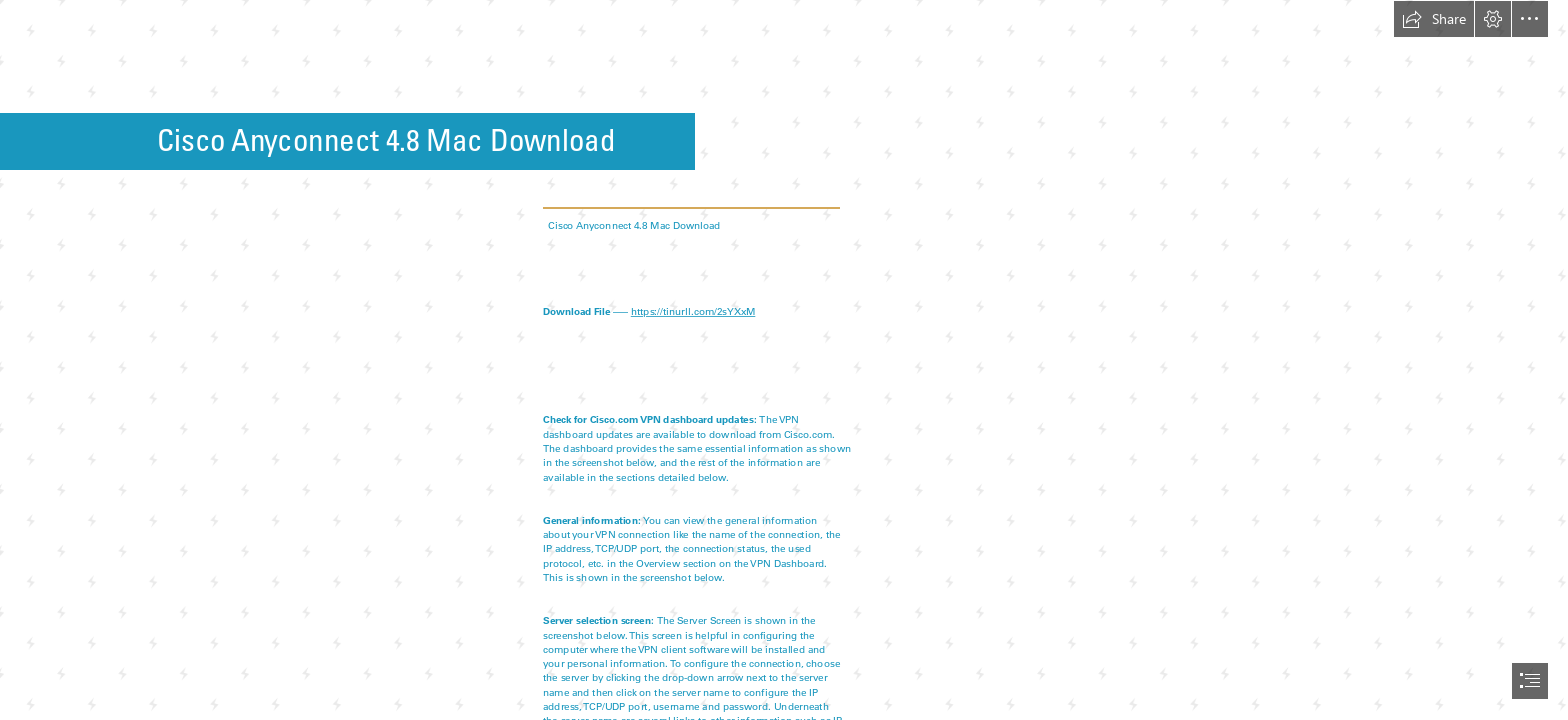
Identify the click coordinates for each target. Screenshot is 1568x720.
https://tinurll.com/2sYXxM (693, 311)
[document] (784, 360)
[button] (1434, 19)
